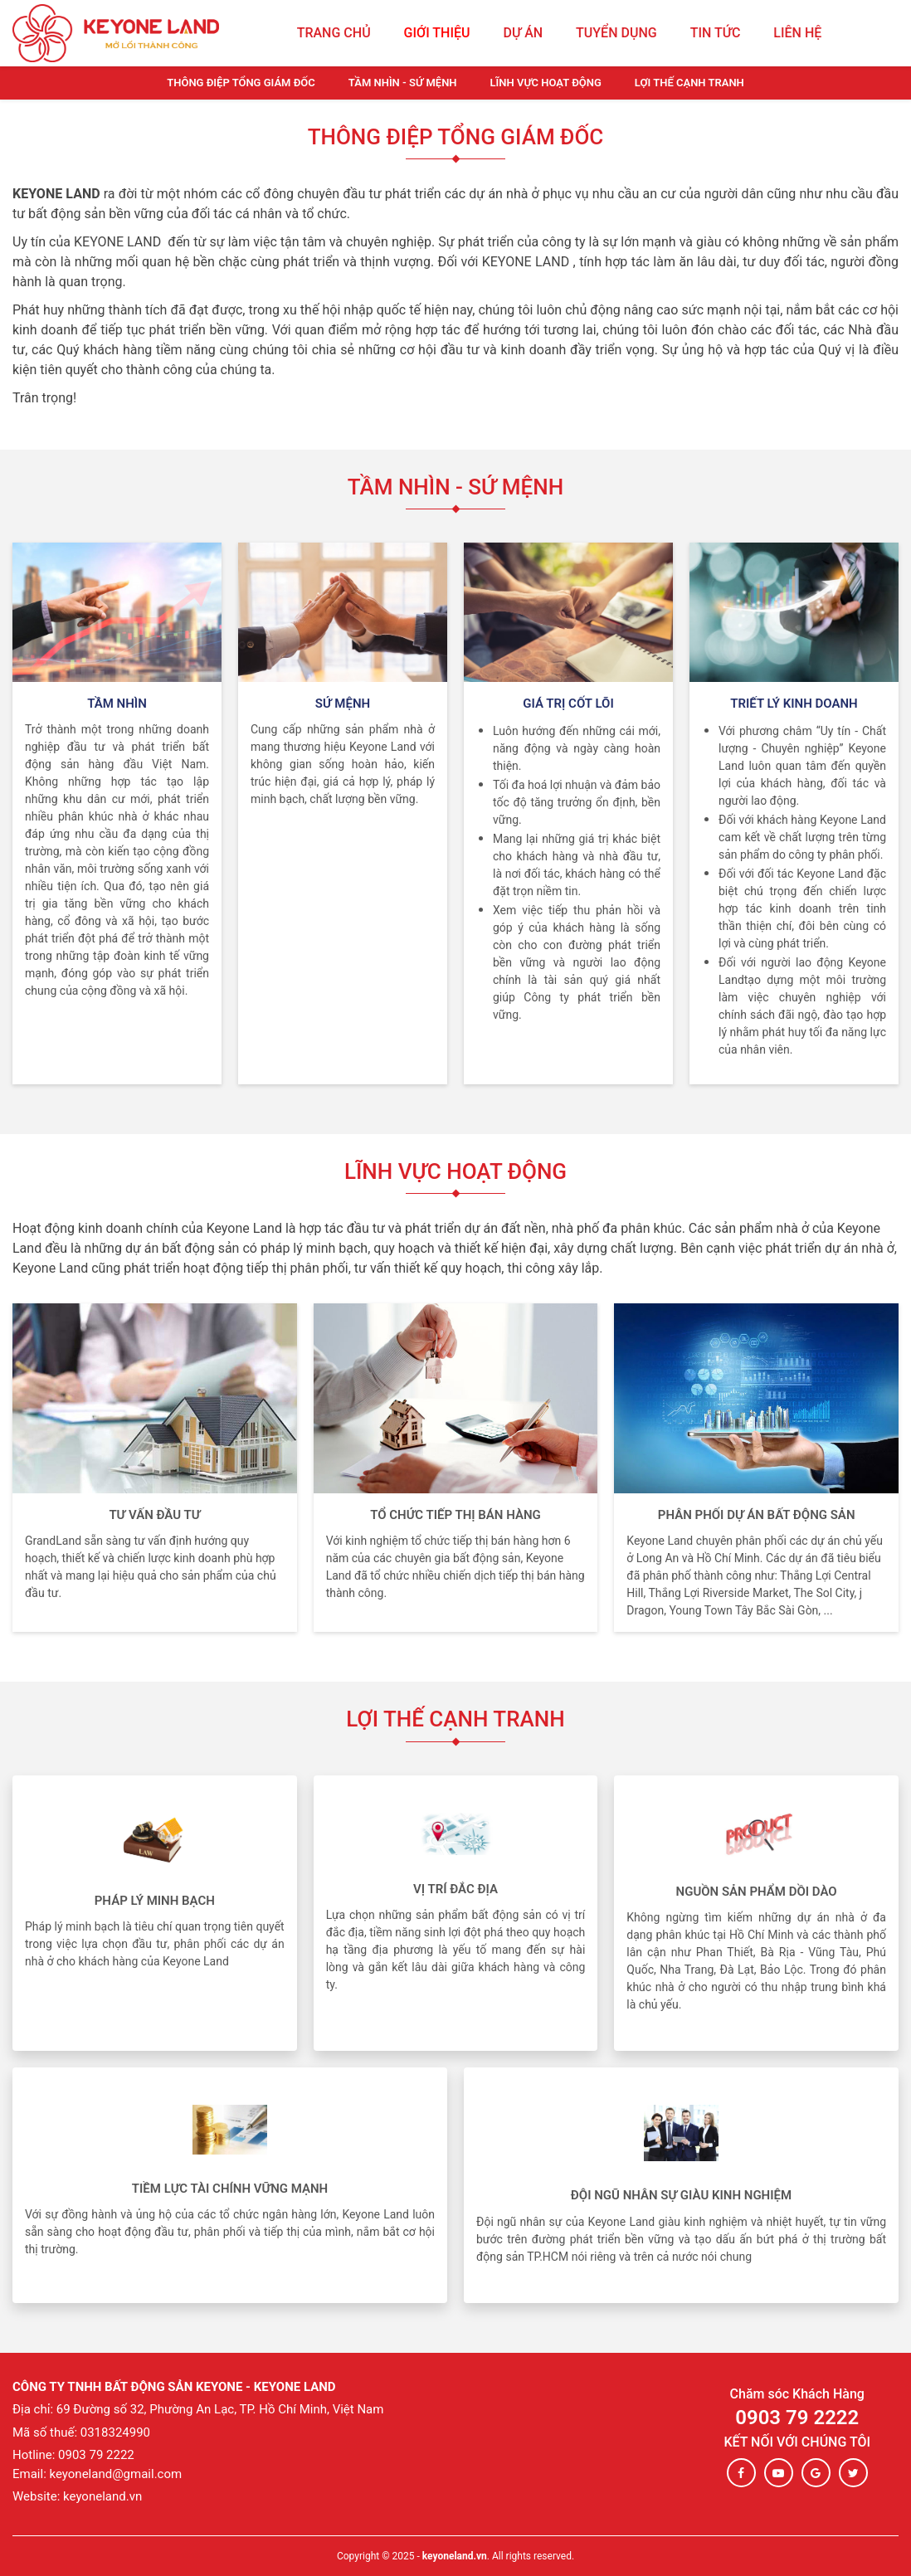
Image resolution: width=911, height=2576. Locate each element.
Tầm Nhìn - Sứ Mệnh (402, 82)
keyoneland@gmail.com (116, 2473)
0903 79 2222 (797, 2417)
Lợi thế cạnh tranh (689, 82)
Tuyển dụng (616, 33)
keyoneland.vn (454, 2556)
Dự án (523, 33)
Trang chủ (334, 33)
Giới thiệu (437, 33)
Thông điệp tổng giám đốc (241, 82)
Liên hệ (797, 33)
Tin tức (715, 33)
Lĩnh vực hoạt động (546, 82)
